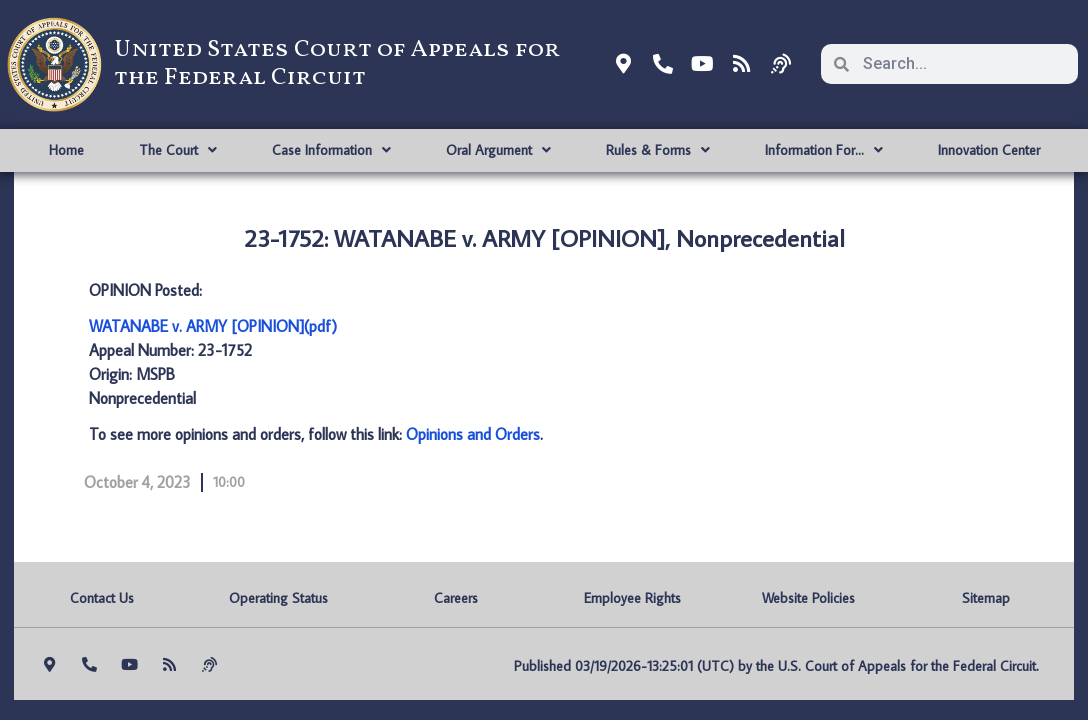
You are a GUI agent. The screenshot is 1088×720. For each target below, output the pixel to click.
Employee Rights (632, 598)
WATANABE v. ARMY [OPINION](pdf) (213, 326)
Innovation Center (989, 150)
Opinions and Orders (473, 434)
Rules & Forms (658, 150)
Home (66, 150)
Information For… (824, 150)
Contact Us (102, 598)
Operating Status (278, 598)
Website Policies (808, 598)
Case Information (331, 150)
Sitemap (986, 598)
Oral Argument (498, 150)
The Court (178, 150)
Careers (456, 598)
